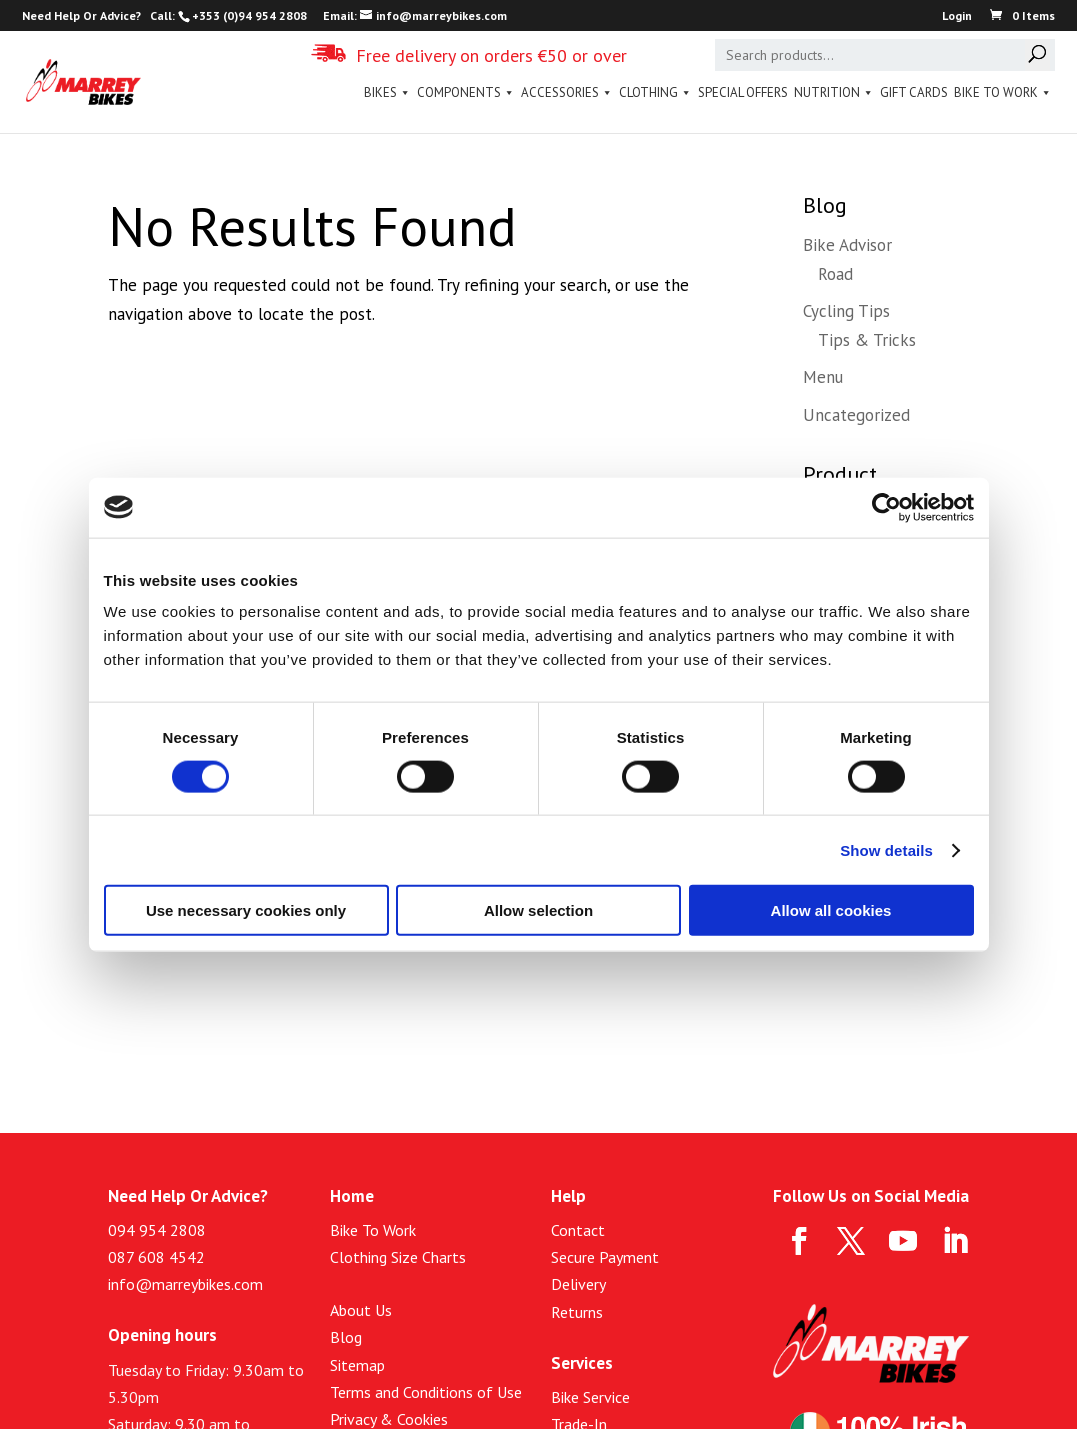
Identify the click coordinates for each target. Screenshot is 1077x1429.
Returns (577, 1312)
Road (835, 274)
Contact (578, 1230)
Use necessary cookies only (246, 910)
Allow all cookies (831, 910)
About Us (361, 1310)
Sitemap (357, 1365)
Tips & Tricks (867, 340)
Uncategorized (856, 415)
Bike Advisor (847, 245)
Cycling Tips (846, 311)
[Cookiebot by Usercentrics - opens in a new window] (886, 507)
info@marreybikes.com (185, 1284)
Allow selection (538, 910)
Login (957, 16)
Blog (346, 1337)
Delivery (578, 1284)
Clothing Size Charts (398, 1257)
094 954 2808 (157, 1230)
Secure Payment (605, 1257)
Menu (823, 377)
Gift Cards (914, 92)
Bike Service (590, 1397)
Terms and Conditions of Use (426, 1392)
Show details (886, 849)
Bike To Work (1003, 93)
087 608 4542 (156, 1257)
